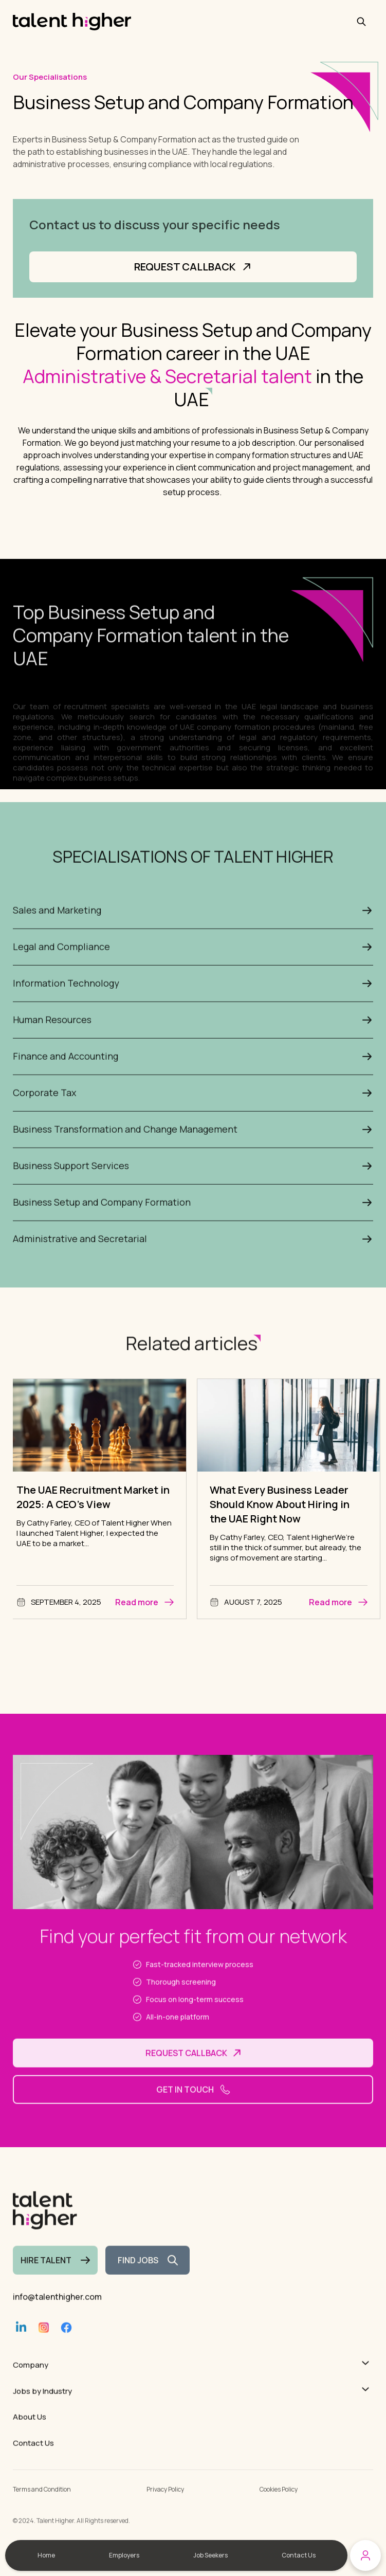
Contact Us (299, 2555)
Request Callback (193, 273)
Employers (124, 2555)
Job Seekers (210, 2555)
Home (46, 2555)
